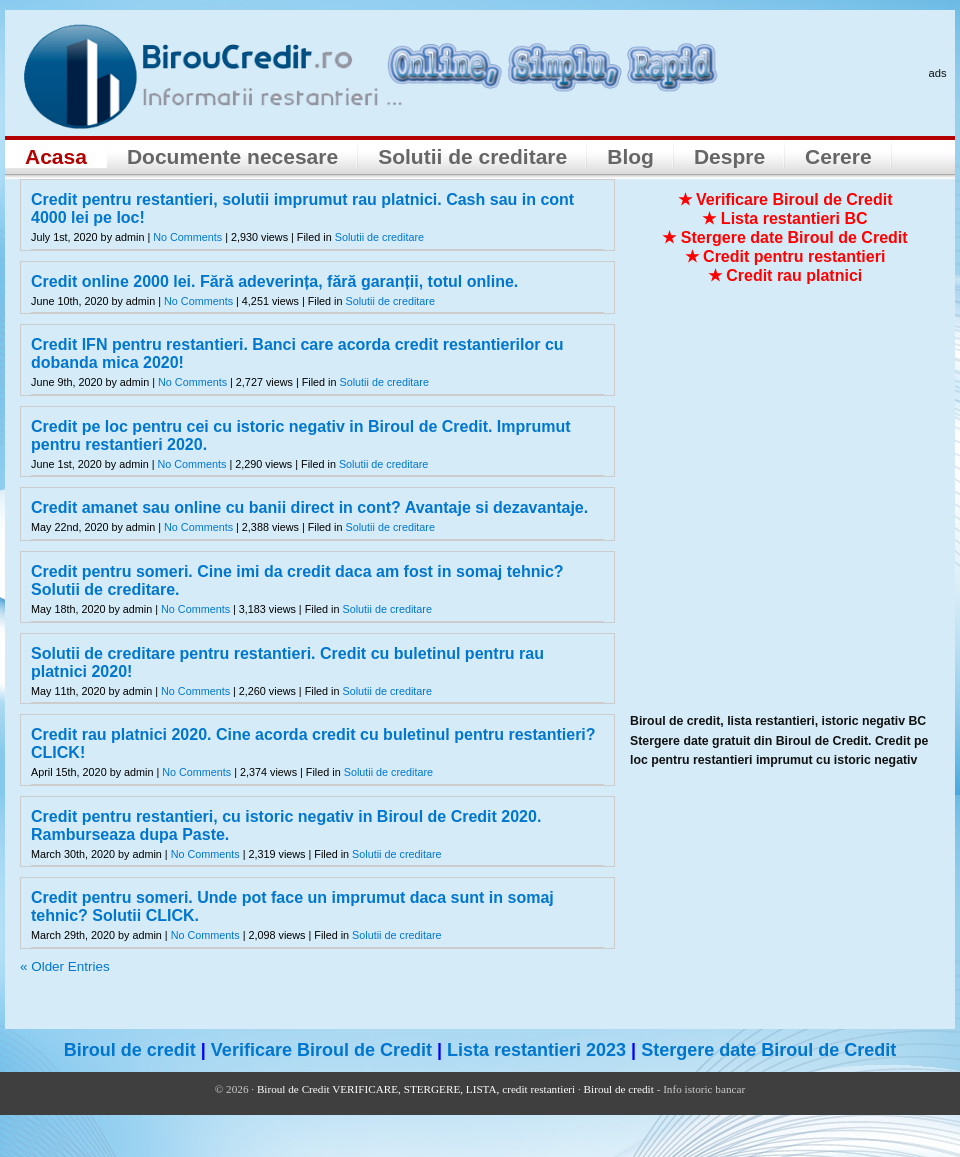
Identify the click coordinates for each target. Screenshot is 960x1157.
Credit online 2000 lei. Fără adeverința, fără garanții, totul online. (274, 281)
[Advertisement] (198, 514)
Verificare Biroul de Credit (321, 1050)
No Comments (187, 237)
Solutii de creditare (472, 156)
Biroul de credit (130, 1050)
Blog (630, 156)
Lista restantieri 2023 (536, 1050)
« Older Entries (65, 966)
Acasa (56, 156)
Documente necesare (232, 156)
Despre (729, 156)
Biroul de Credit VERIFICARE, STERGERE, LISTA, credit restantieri (416, 1089)
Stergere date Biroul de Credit (768, 1050)
